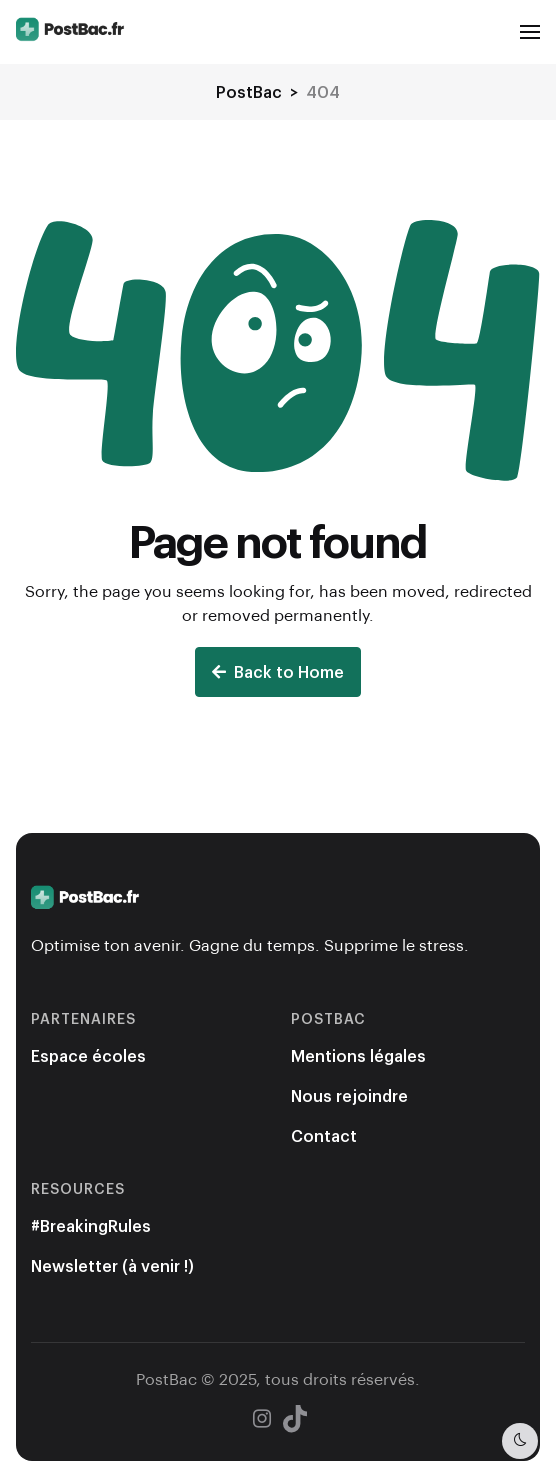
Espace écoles (88, 1055)
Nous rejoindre (349, 1095)
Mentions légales (358, 1055)
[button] (530, 32)
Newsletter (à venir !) (112, 1265)
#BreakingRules (91, 1225)
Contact (324, 1135)
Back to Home (278, 671)
